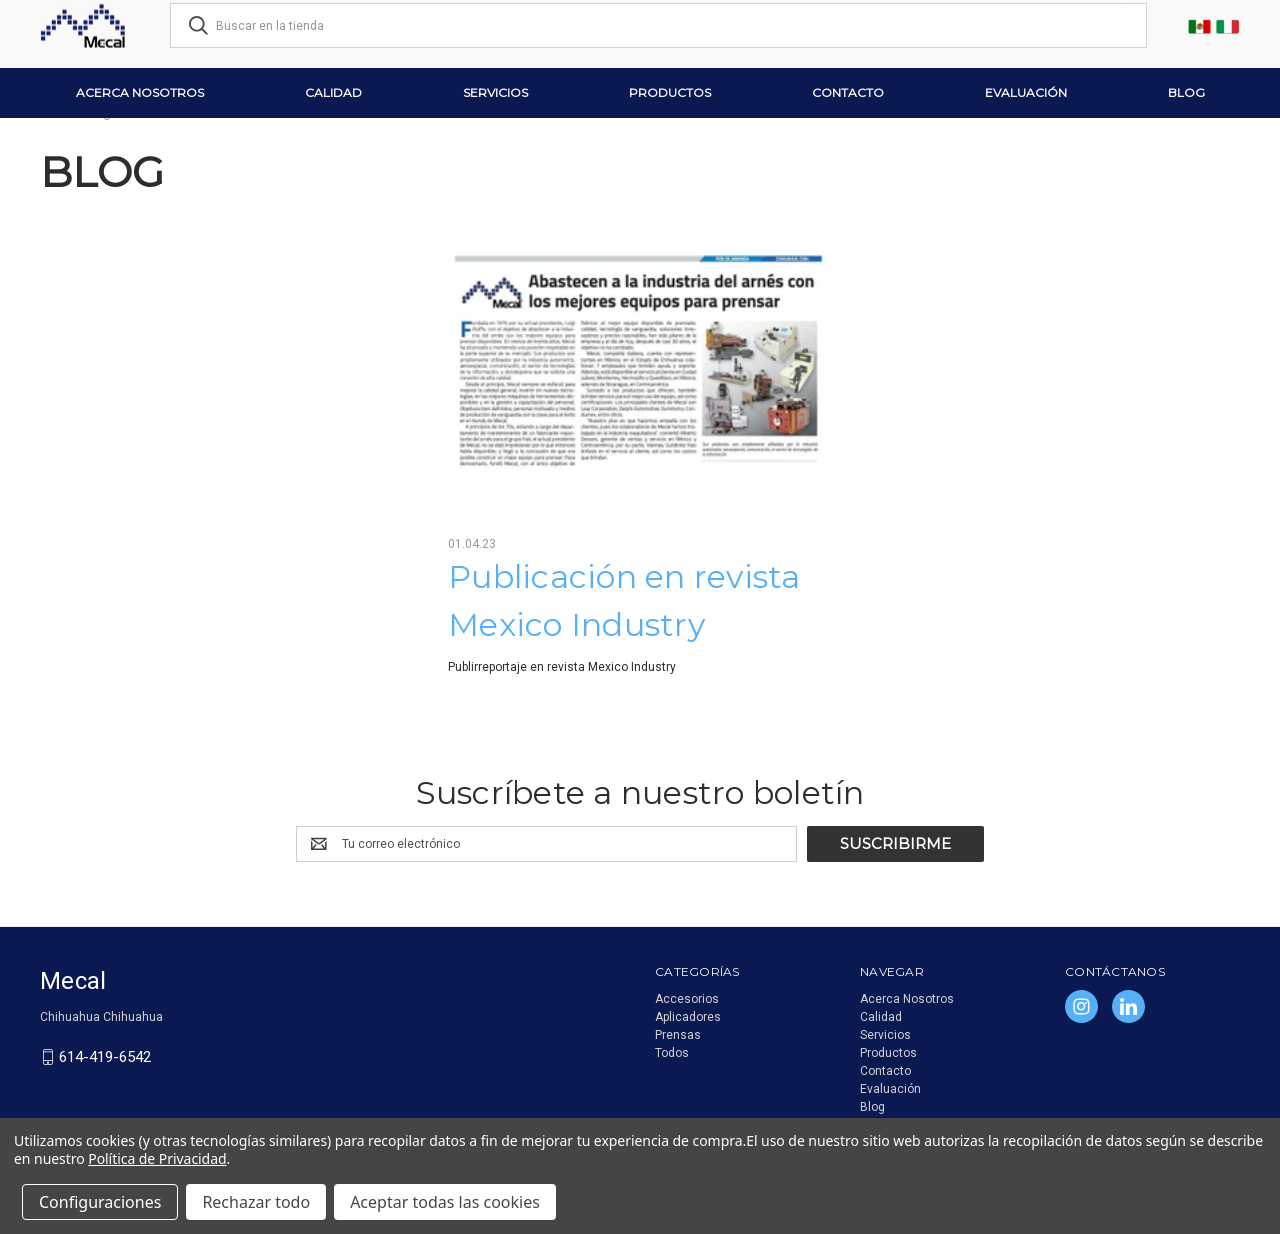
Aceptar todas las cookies (445, 1202)
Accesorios (687, 999)
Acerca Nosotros (140, 92)
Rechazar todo (256, 1202)
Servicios (495, 92)
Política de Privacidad (157, 1158)
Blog (1186, 92)
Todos (672, 1053)
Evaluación (1026, 92)
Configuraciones (100, 1202)
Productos (670, 92)
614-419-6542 (105, 1057)
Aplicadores (688, 1017)
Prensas (678, 1035)
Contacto (848, 92)
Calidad (333, 92)
